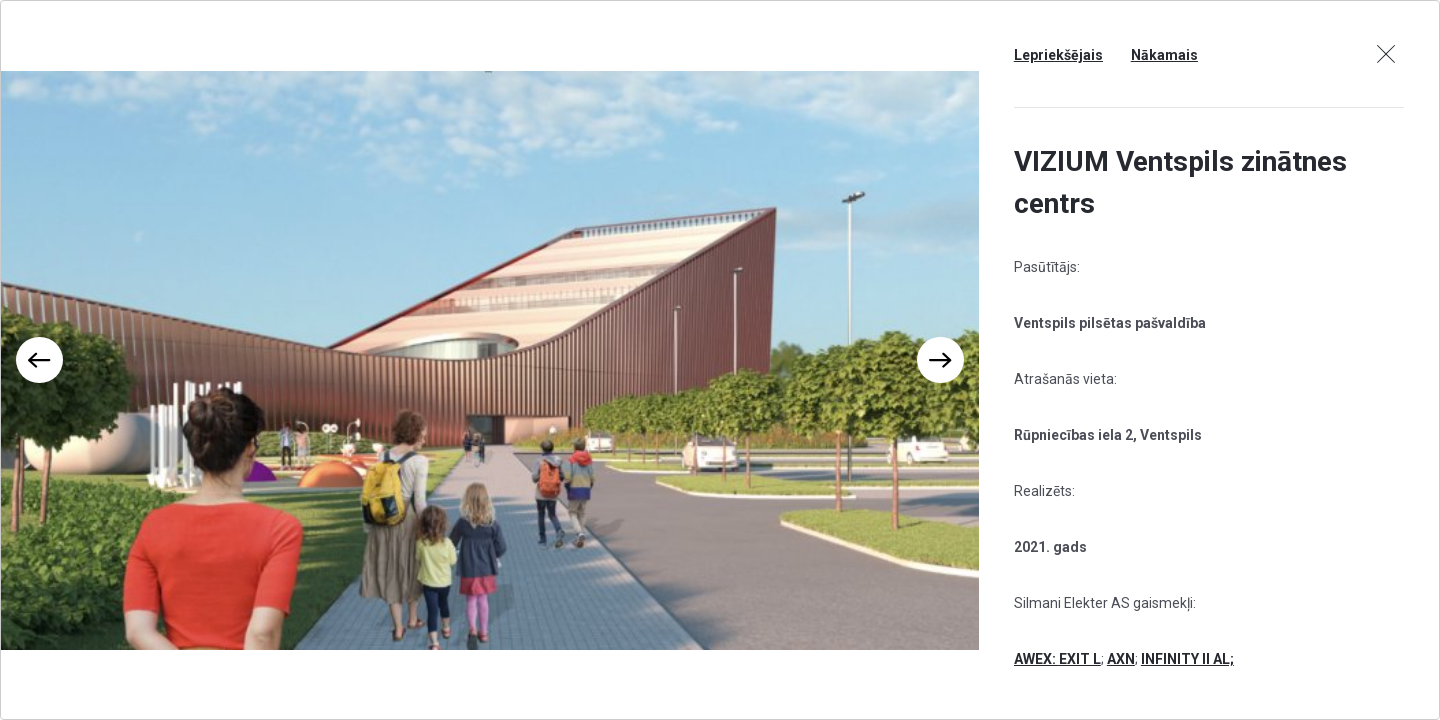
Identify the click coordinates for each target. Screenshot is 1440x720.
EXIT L (1080, 659)
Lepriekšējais (1058, 55)
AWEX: (1036, 659)
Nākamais (1164, 55)
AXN (1121, 659)
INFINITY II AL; (1187, 659)
